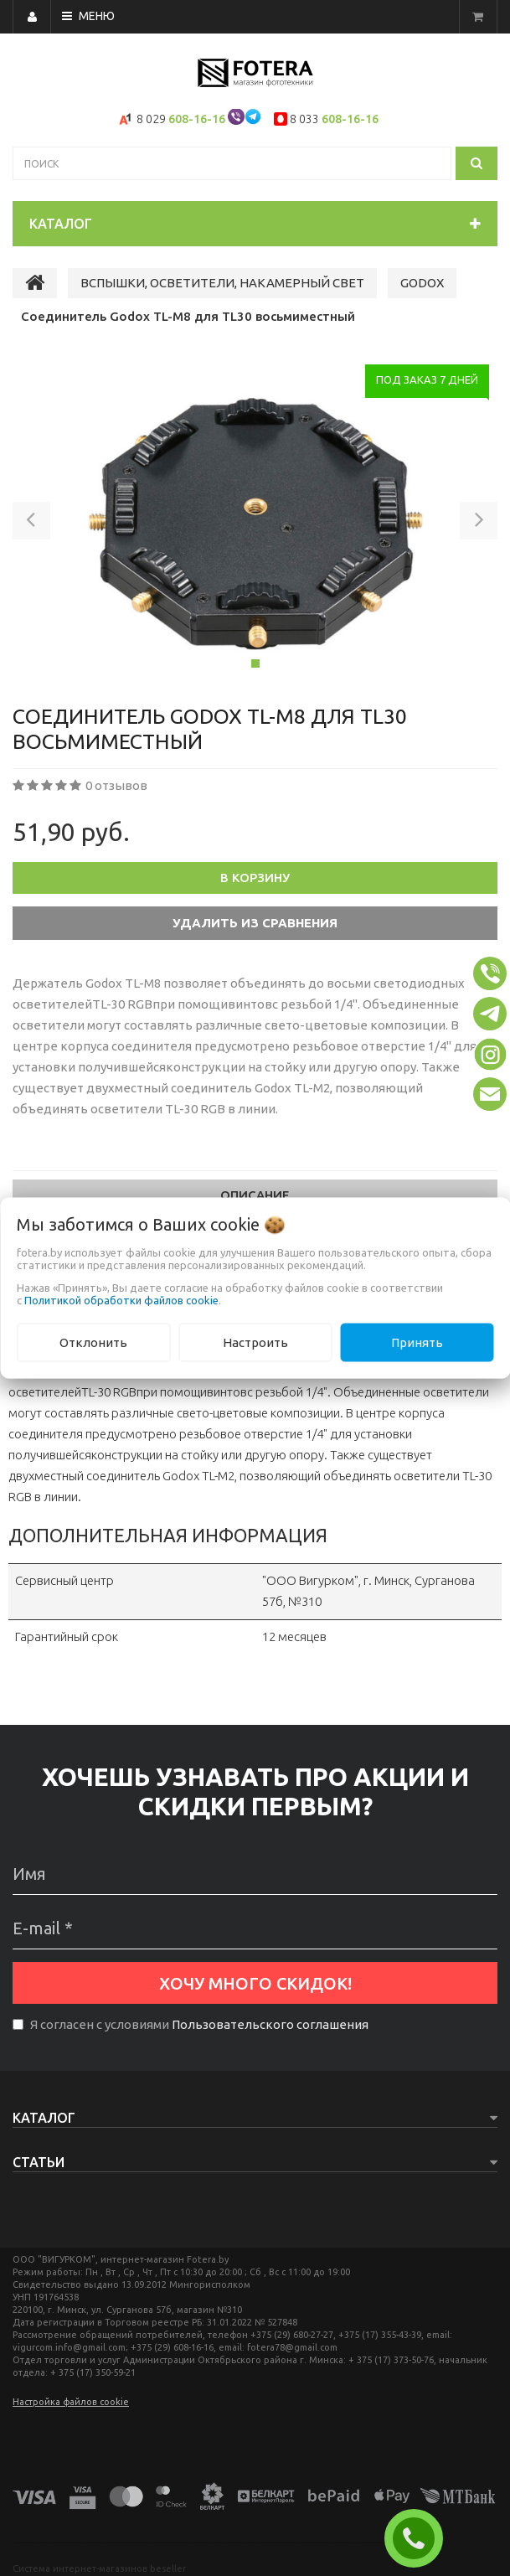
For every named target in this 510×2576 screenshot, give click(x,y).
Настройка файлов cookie (71, 2402)
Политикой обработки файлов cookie (121, 1299)
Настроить (255, 1341)
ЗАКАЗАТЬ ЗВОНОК (420, 2538)
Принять (417, 1341)
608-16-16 (196, 119)
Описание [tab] (255, 1195)
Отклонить (93, 1341)
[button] (31, 523)
